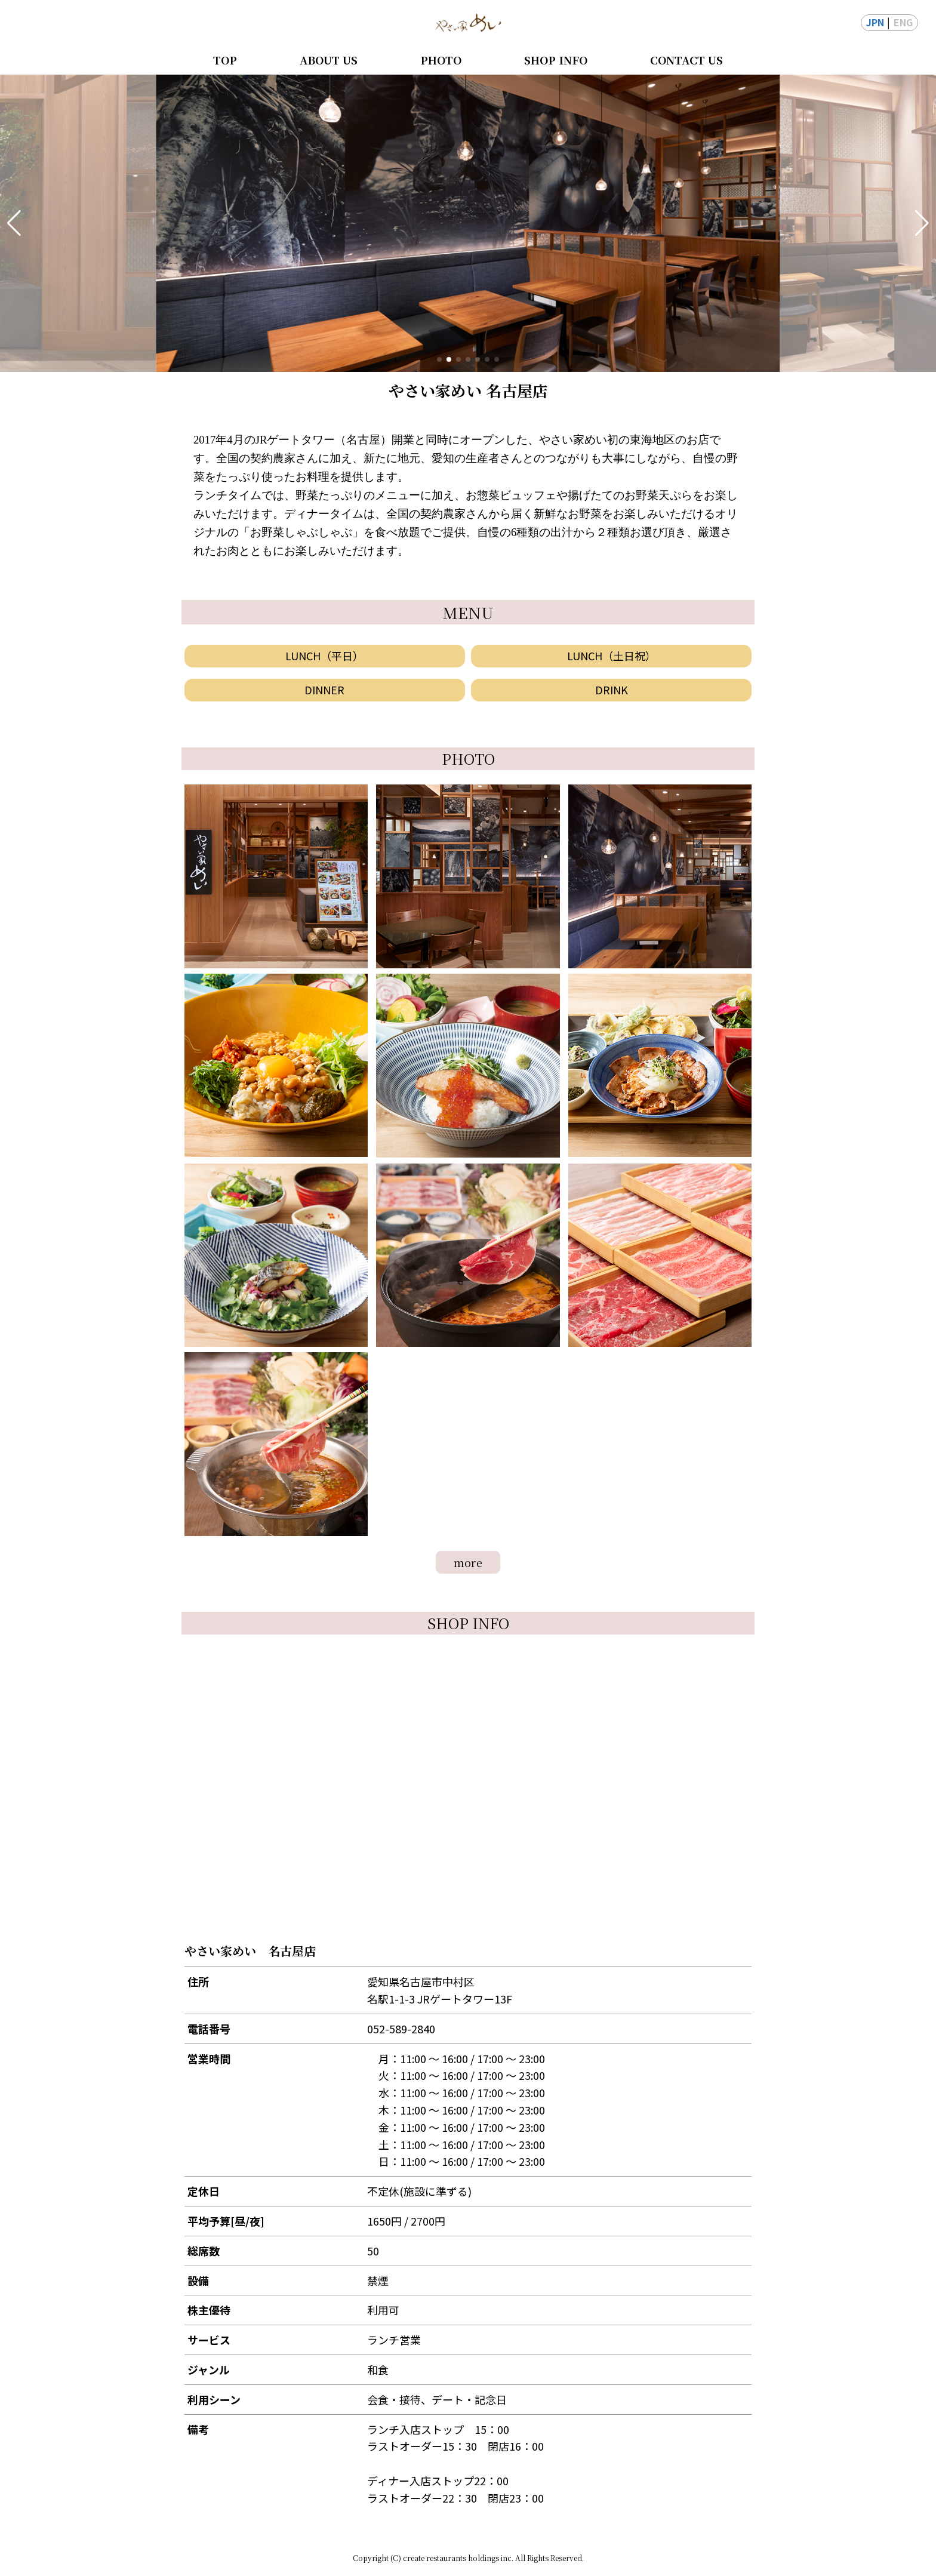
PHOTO (440, 59)
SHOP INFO (555, 59)
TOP (225, 59)
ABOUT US (329, 59)
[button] (14, 223)
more (468, 1562)
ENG (903, 22)
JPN (875, 22)
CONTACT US (686, 59)
